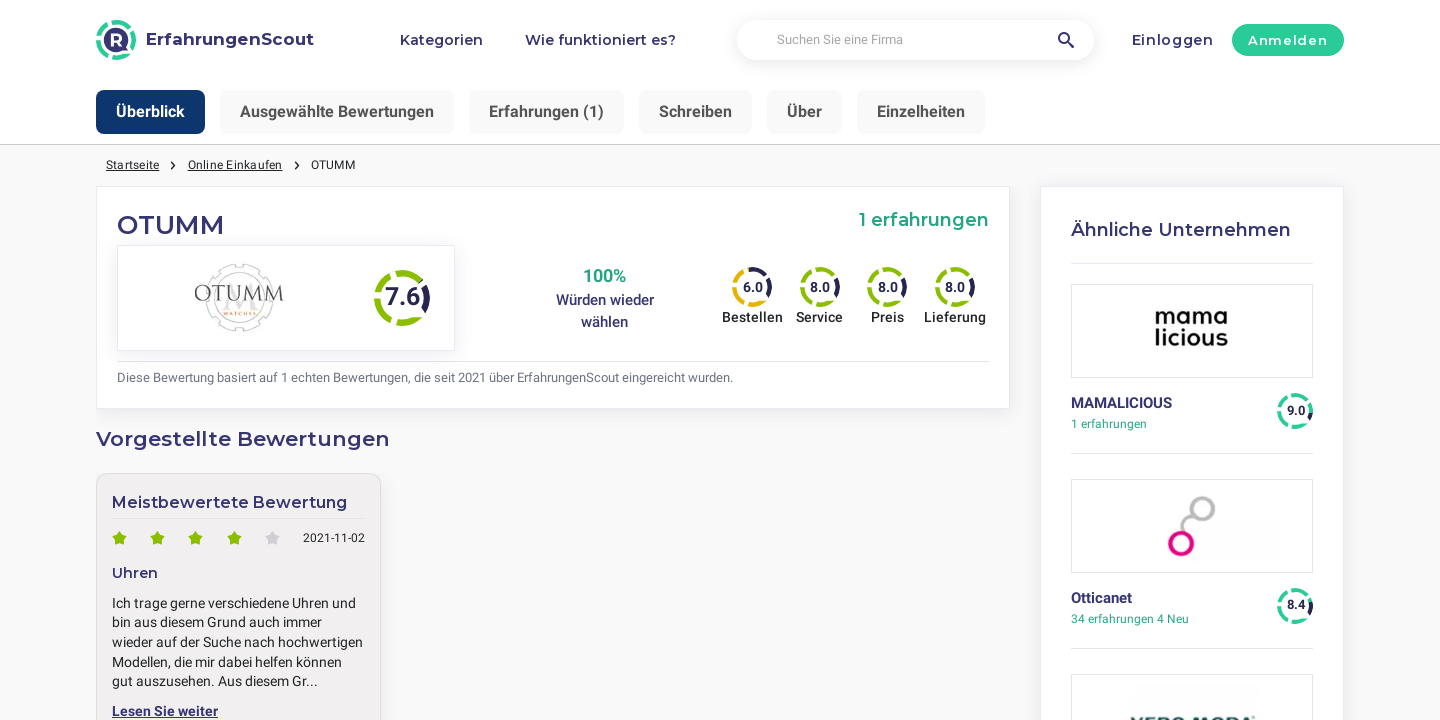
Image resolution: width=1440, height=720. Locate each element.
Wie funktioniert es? (600, 40)
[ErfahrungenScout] (205, 40)
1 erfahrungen (924, 219)
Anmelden (1287, 40)
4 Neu (1130, 619)
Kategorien (441, 40)
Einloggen (1173, 40)
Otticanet (1101, 598)
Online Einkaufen (235, 165)
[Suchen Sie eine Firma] (915, 40)
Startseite (132, 165)
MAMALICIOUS (1121, 403)
